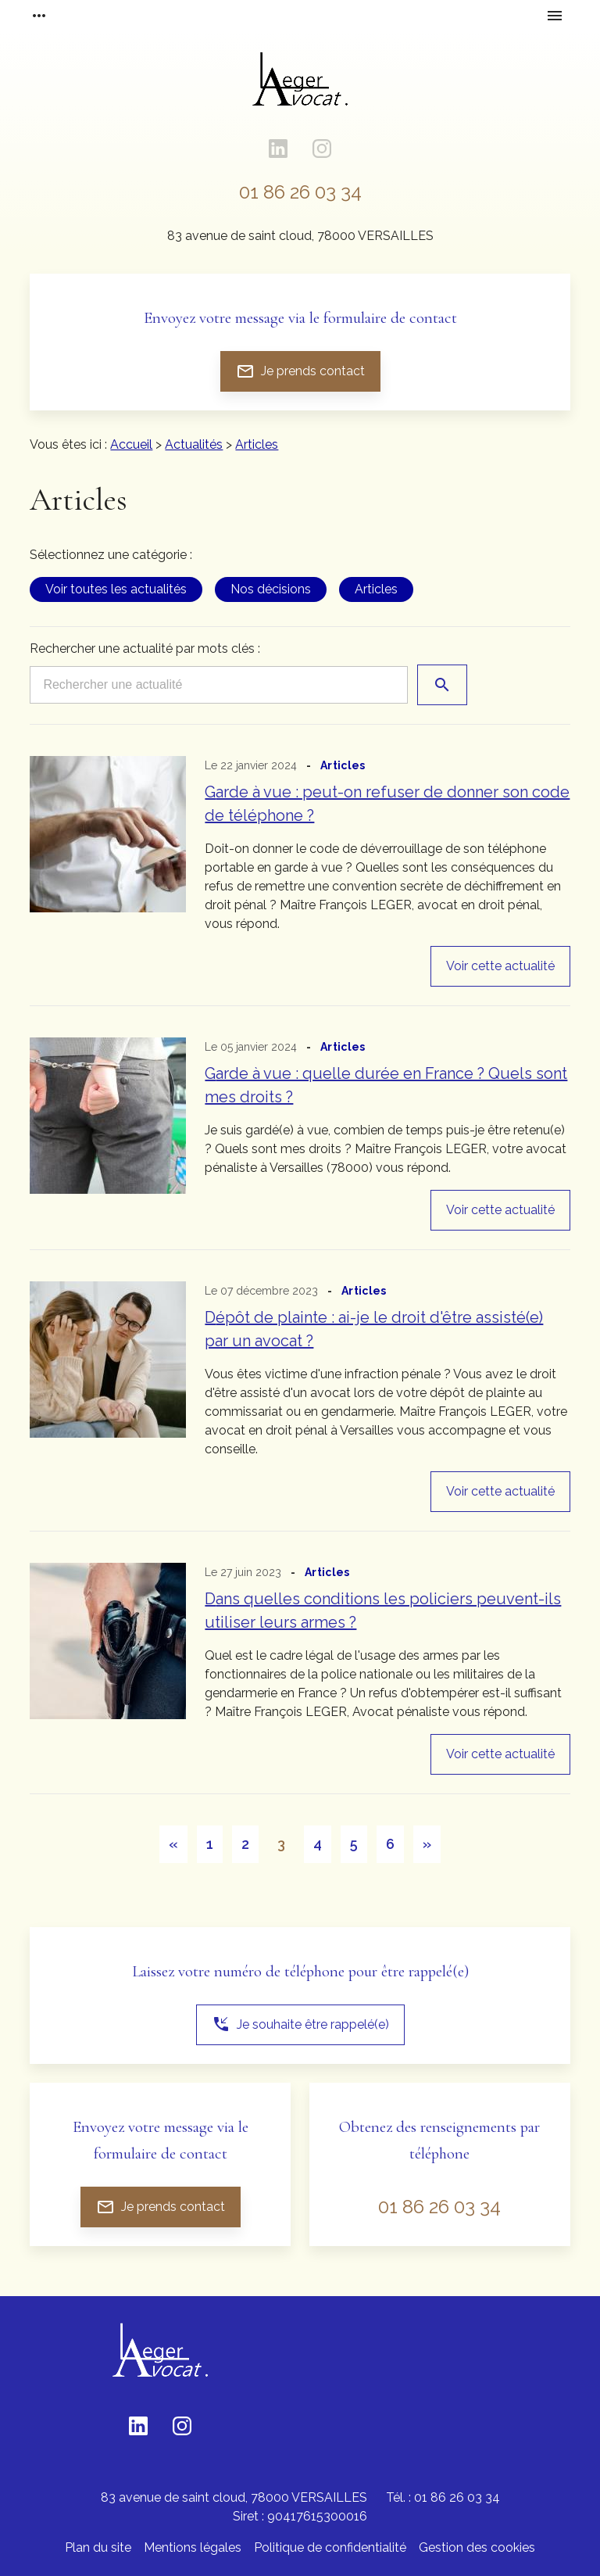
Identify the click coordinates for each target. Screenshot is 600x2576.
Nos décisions (270, 589)
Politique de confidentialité (330, 2547)
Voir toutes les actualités (116, 589)
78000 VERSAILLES (300, 235)
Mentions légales (192, 2547)
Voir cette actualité (500, 965)
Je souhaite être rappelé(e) (300, 2024)
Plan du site (98, 2547)
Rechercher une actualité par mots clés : (145, 648)
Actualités (194, 444)
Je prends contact (300, 371)
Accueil (131, 444)
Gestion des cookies (477, 2547)
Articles (256, 444)
